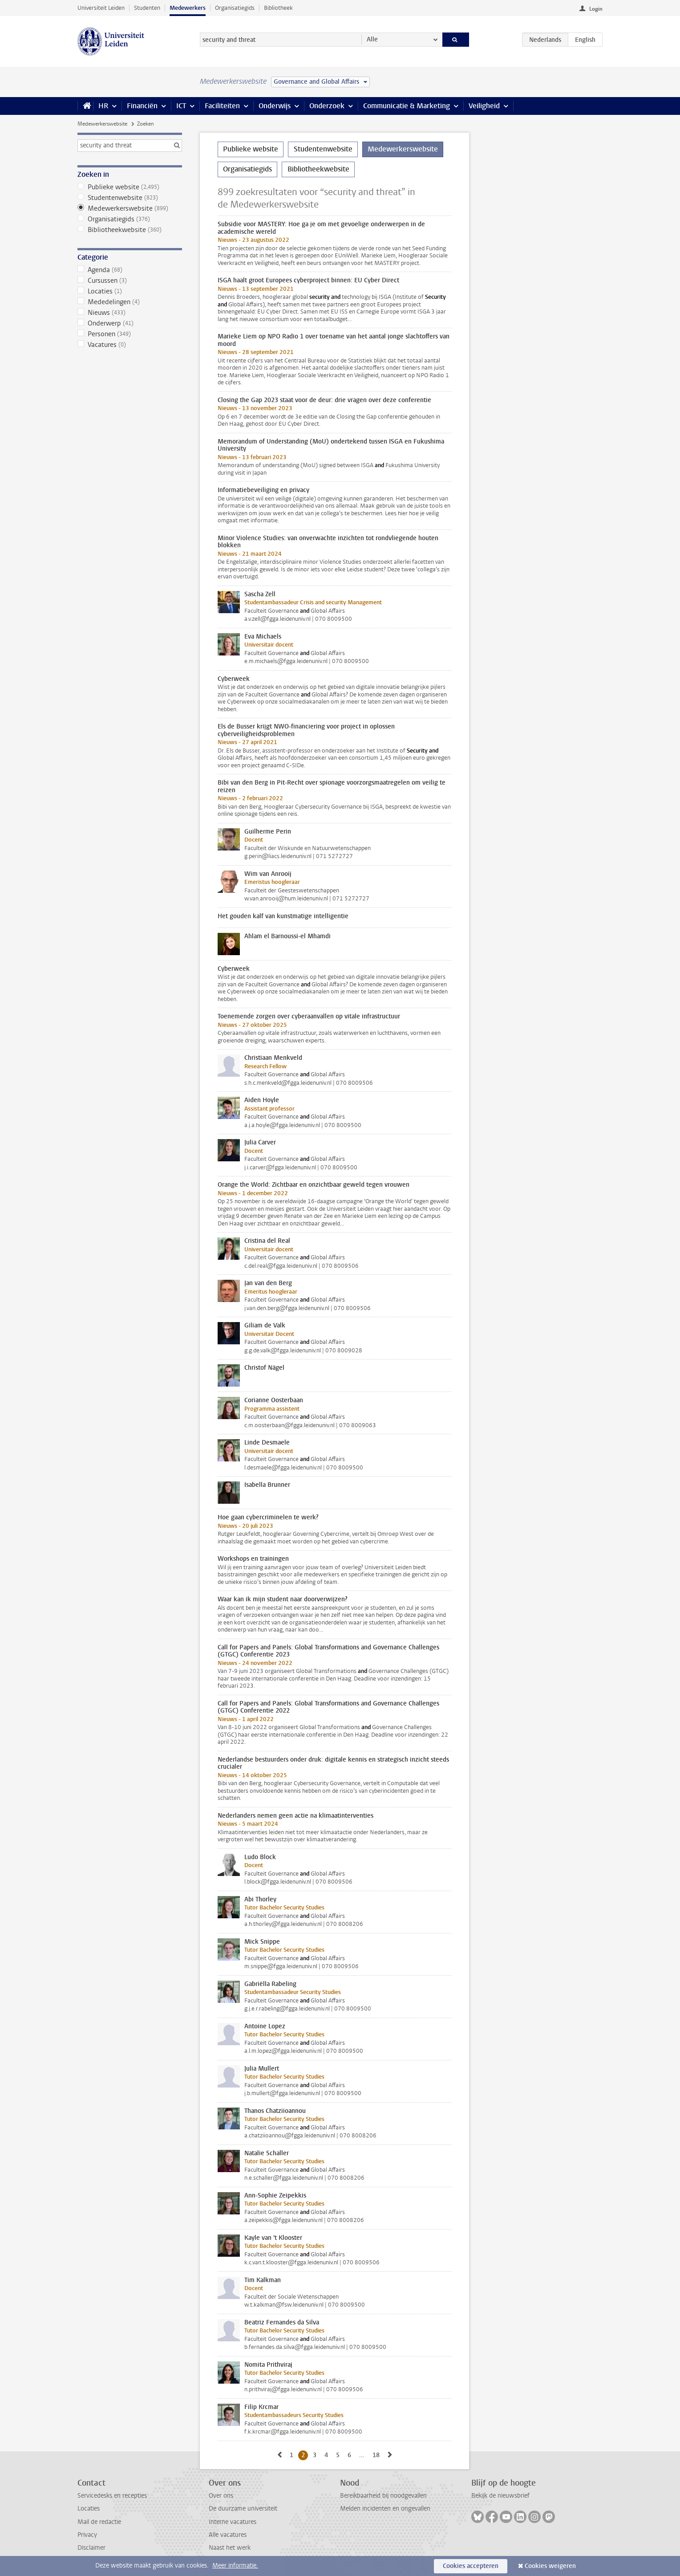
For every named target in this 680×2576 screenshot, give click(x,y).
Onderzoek (326, 105)
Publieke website (129, 187)
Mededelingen (129, 302)
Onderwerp (129, 323)
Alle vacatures (228, 2535)
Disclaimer (91, 2547)
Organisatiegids (235, 8)
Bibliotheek (278, 8)
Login (596, 8)
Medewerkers (188, 8)
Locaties (129, 291)
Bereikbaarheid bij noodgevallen (383, 2495)
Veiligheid (484, 105)
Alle (372, 39)
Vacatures (129, 345)
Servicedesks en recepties (112, 2495)
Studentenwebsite (129, 198)
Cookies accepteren (470, 2566)
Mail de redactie (99, 2522)
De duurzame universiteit (243, 2508)
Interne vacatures (232, 2522)
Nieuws (129, 312)
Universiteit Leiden (101, 8)
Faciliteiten (222, 105)
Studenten (147, 8)
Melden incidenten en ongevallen (385, 2508)
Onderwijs (275, 105)
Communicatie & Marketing (406, 105)
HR (103, 105)
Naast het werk (230, 2547)
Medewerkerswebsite (102, 123)
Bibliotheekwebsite (129, 230)
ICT (181, 105)
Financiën (142, 105)
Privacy (87, 2535)
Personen (129, 334)
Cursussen (129, 280)
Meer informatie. (235, 2565)
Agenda (129, 270)
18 (377, 2454)
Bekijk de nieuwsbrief (500, 2495)
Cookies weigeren (550, 2566)
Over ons (221, 2495)
